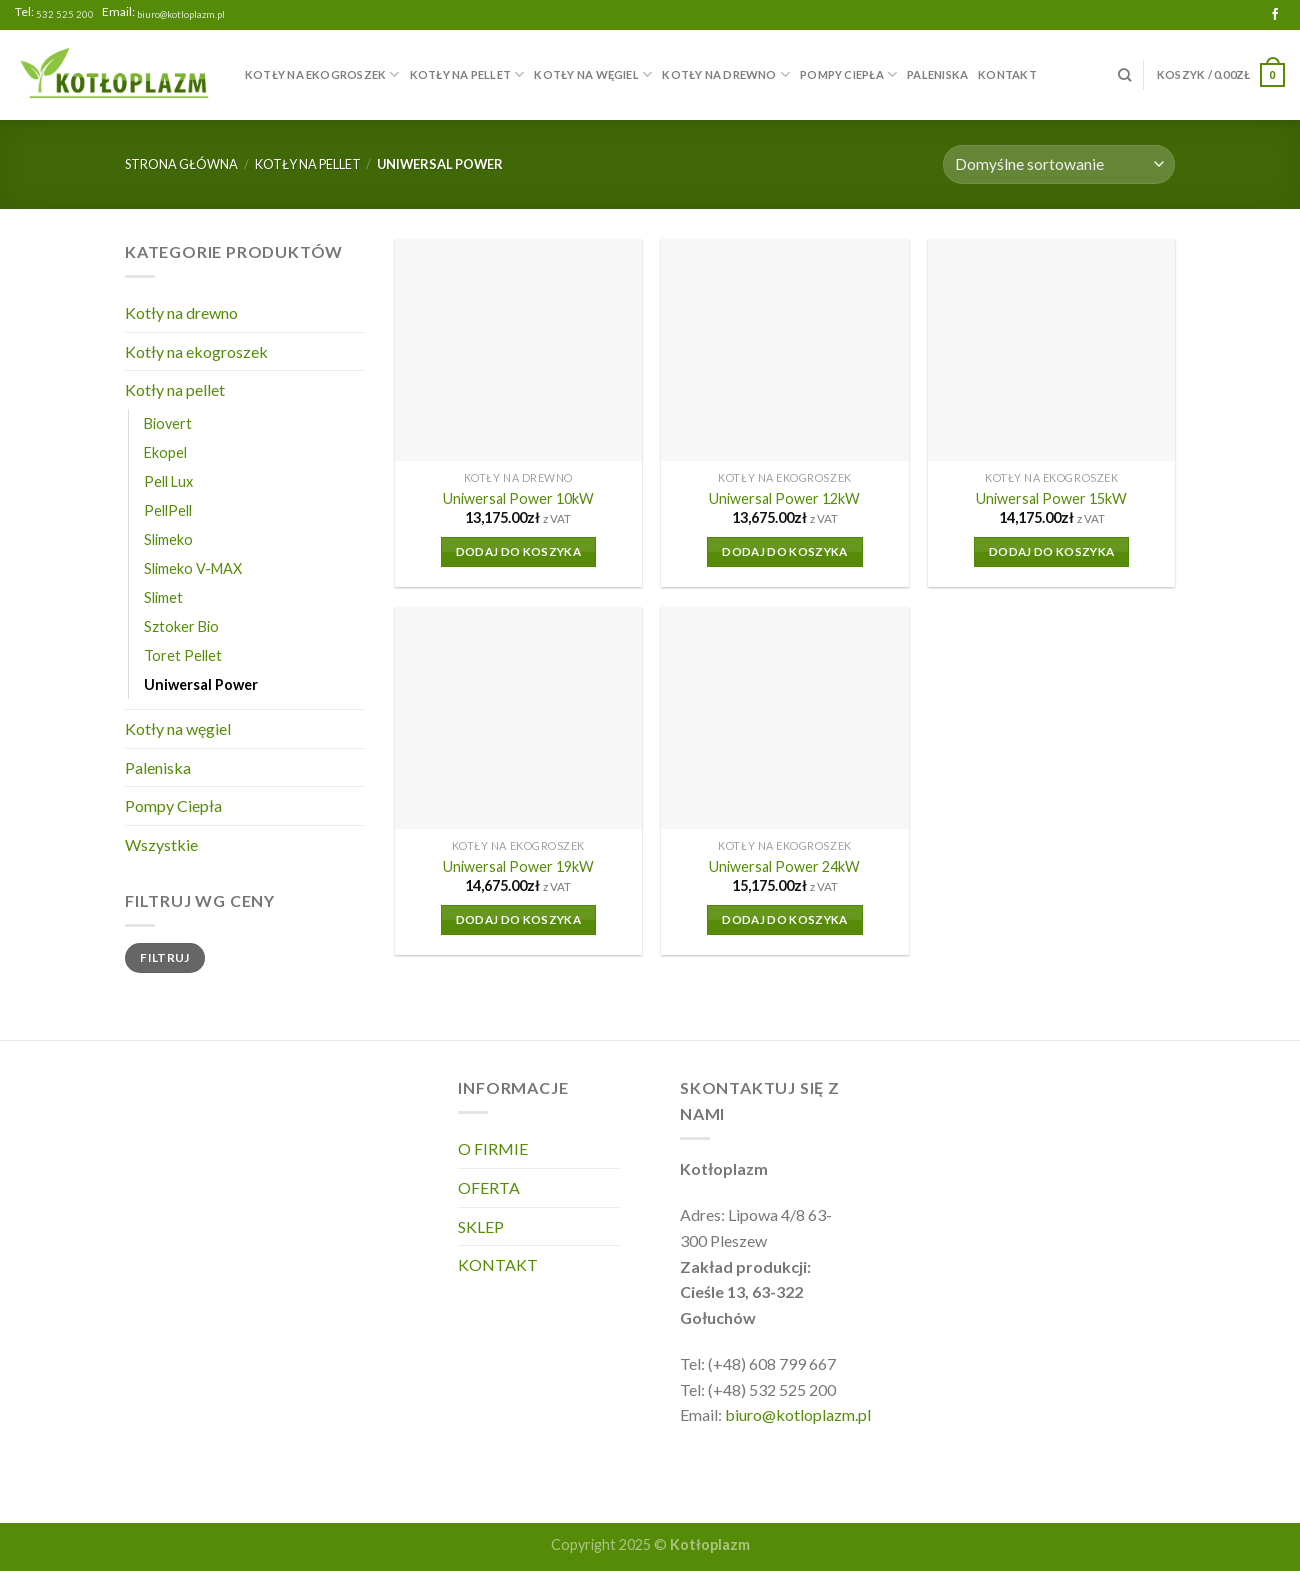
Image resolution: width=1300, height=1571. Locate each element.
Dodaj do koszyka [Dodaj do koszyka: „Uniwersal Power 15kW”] (1052, 551)
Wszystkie (161, 844)
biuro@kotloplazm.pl (181, 14)
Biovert (168, 423)
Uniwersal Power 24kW (784, 866)
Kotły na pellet (467, 74)
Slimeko (168, 539)
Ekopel (165, 452)
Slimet (163, 597)
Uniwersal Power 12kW (784, 498)
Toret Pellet (183, 655)
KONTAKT (1007, 74)
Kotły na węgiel (593, 74)
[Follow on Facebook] (1275, 15)
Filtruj (165, 957)
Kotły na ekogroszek (322, 74)
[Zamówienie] (1059, 164)
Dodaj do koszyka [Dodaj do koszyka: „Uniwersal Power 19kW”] (519, 919)
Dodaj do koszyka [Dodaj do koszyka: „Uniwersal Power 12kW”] (785, 551)
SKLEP (481, 1226)
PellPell (168, 510)
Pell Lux (168, 481)
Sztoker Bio (181, 626)
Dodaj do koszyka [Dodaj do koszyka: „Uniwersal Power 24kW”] (785, 919)
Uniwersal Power (201, 684)
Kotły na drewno (726, 74)
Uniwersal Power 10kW (518, 498)
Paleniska (937, 74)
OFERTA (489, 1187)
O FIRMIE (493, 1148)
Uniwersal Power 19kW (518, 866)
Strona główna (181, 164)
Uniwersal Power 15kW (1051, 498)
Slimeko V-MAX (193, 568)
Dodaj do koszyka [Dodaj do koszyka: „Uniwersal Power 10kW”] (519, 551)
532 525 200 (65, 14)
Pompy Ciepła (848, 74)
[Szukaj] (1124, 75)
